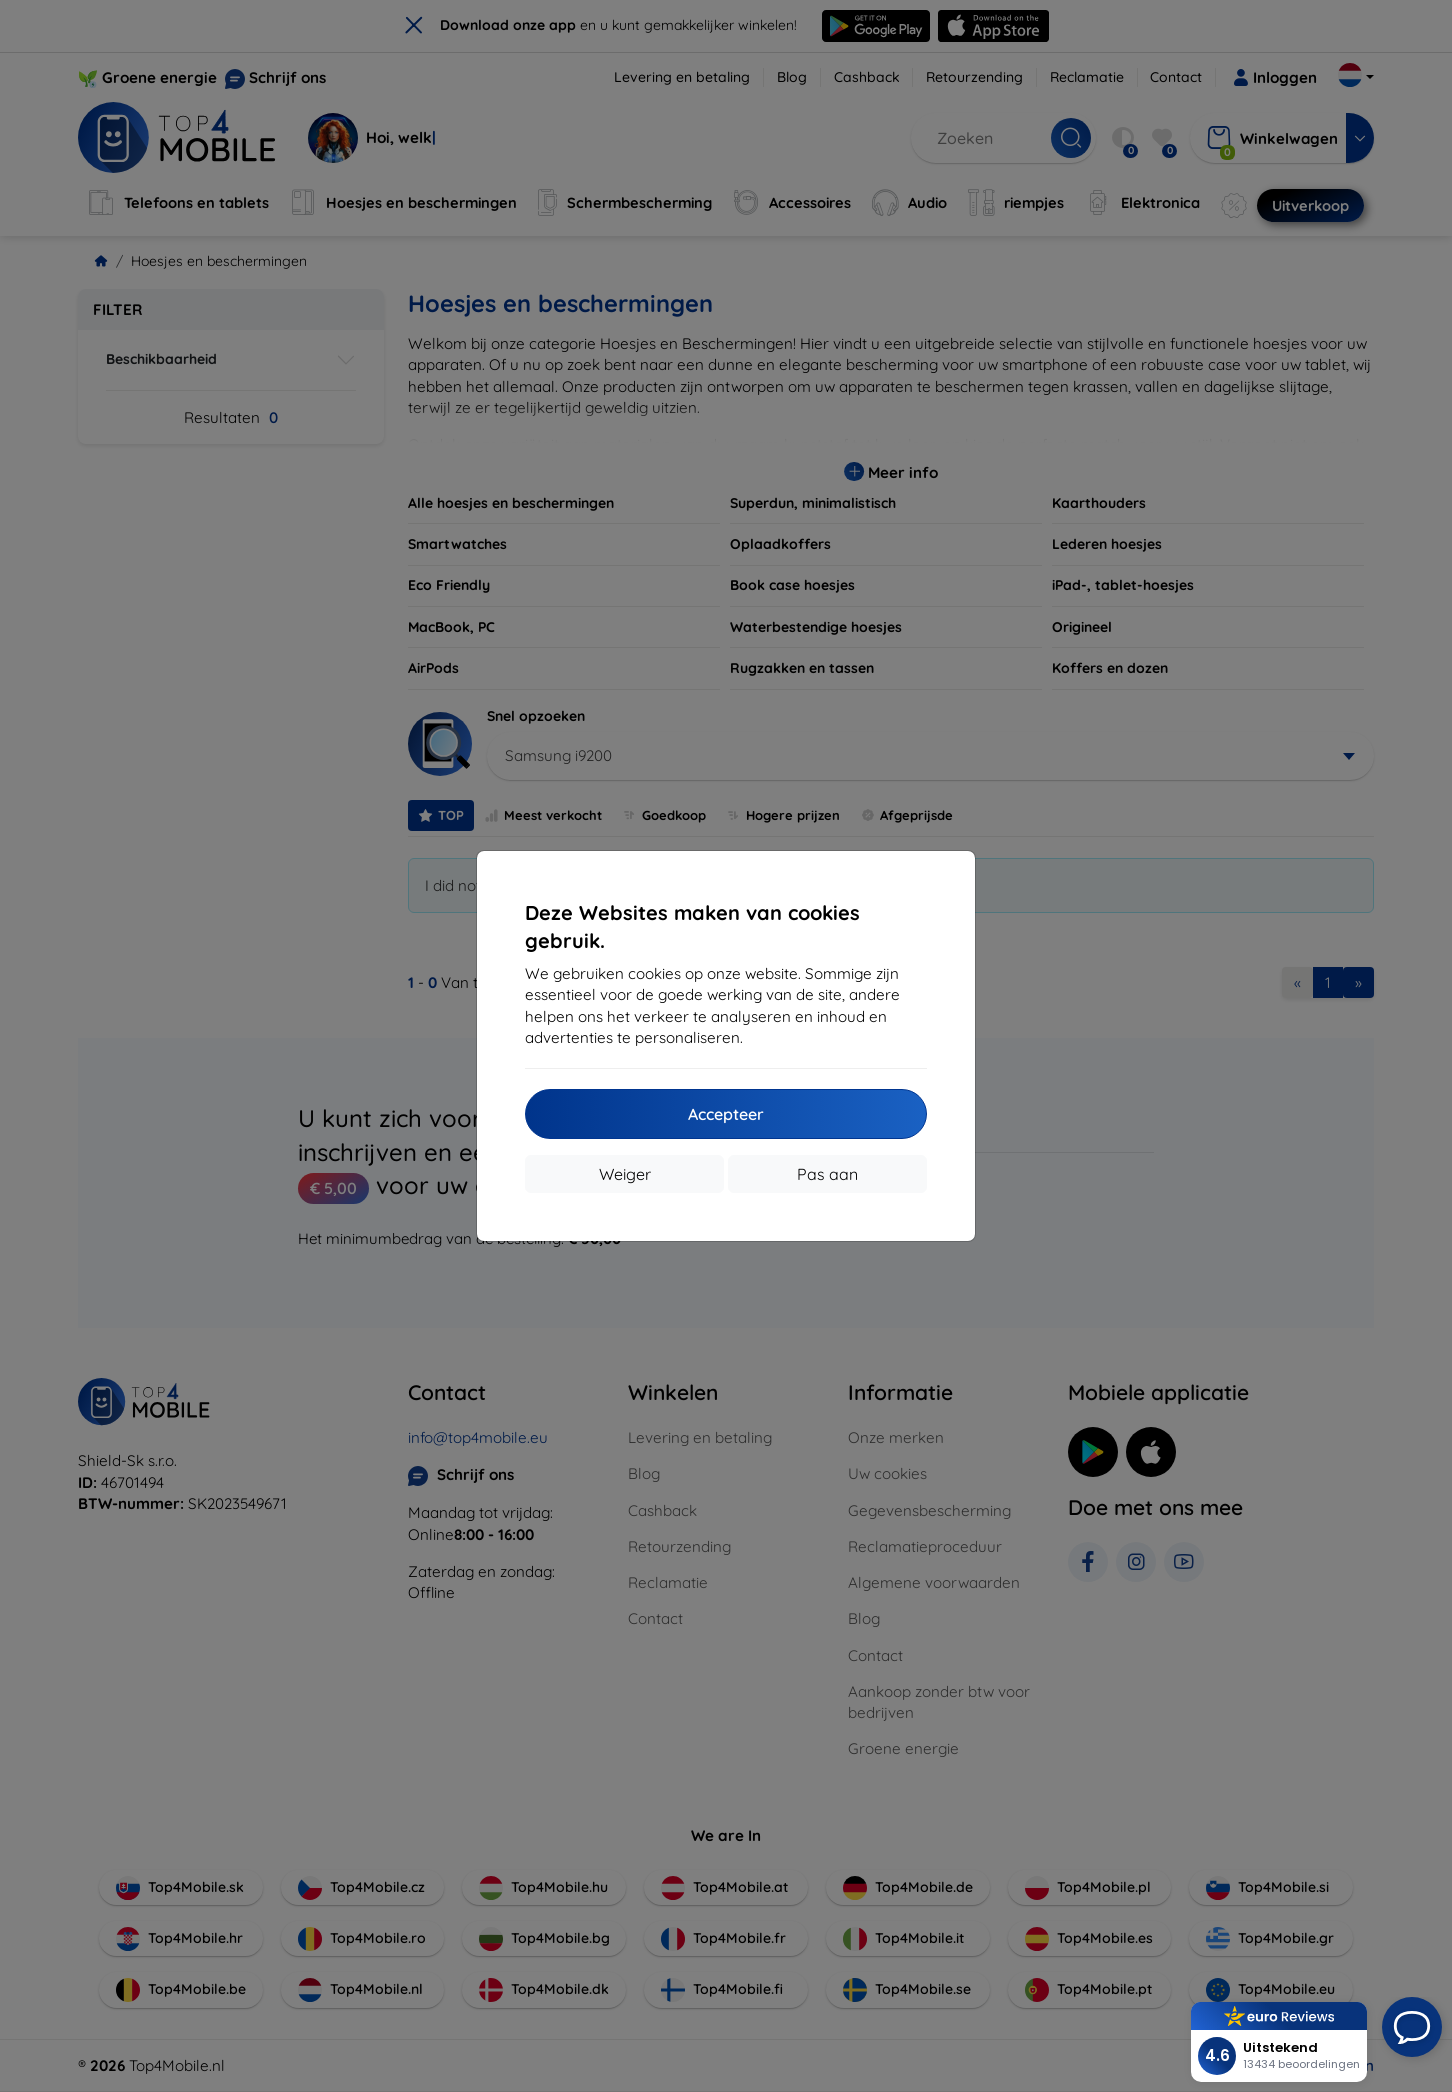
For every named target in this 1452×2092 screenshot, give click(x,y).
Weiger (625, 1174)
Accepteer (726, 1114)
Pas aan (827, 1174)
